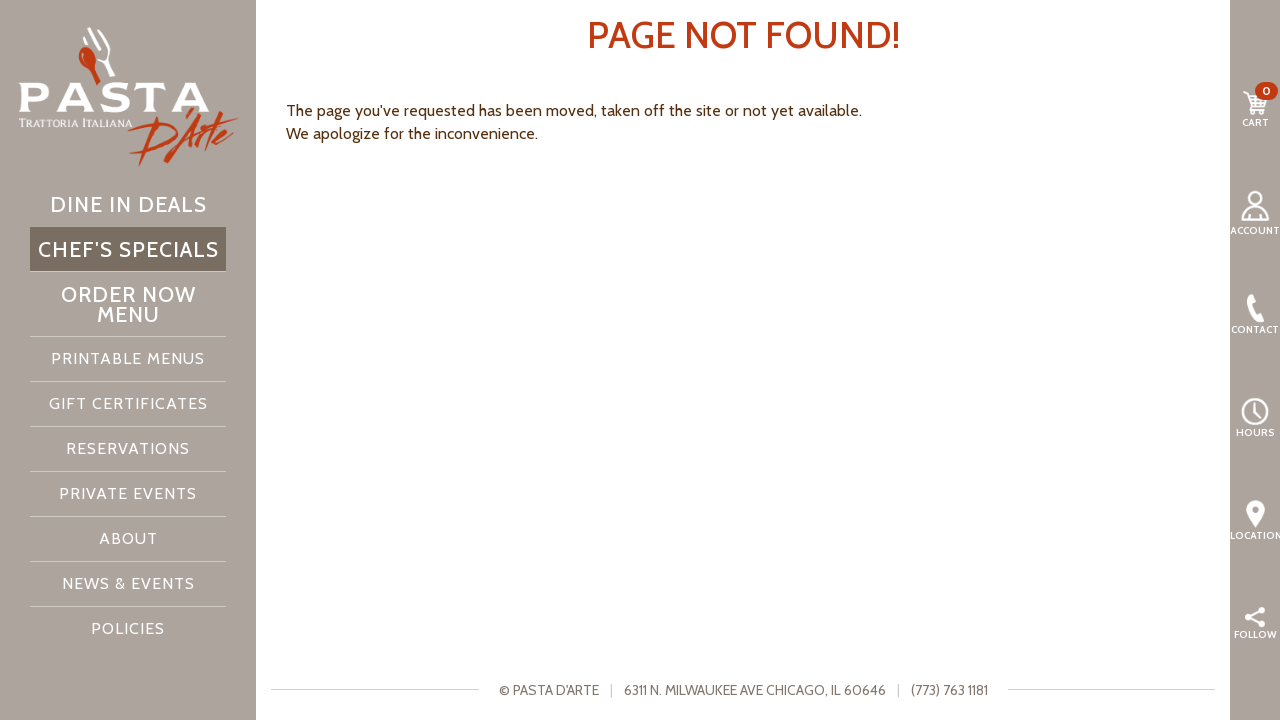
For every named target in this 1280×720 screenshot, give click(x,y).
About (128, 538)
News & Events (128, 583)
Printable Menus (128, 358)
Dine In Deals (128, 204)
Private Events (128, 493)
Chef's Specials (128, 249)
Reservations (128, 448)
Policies (128, 628)
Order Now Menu (128, 304)
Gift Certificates (128, 403)
